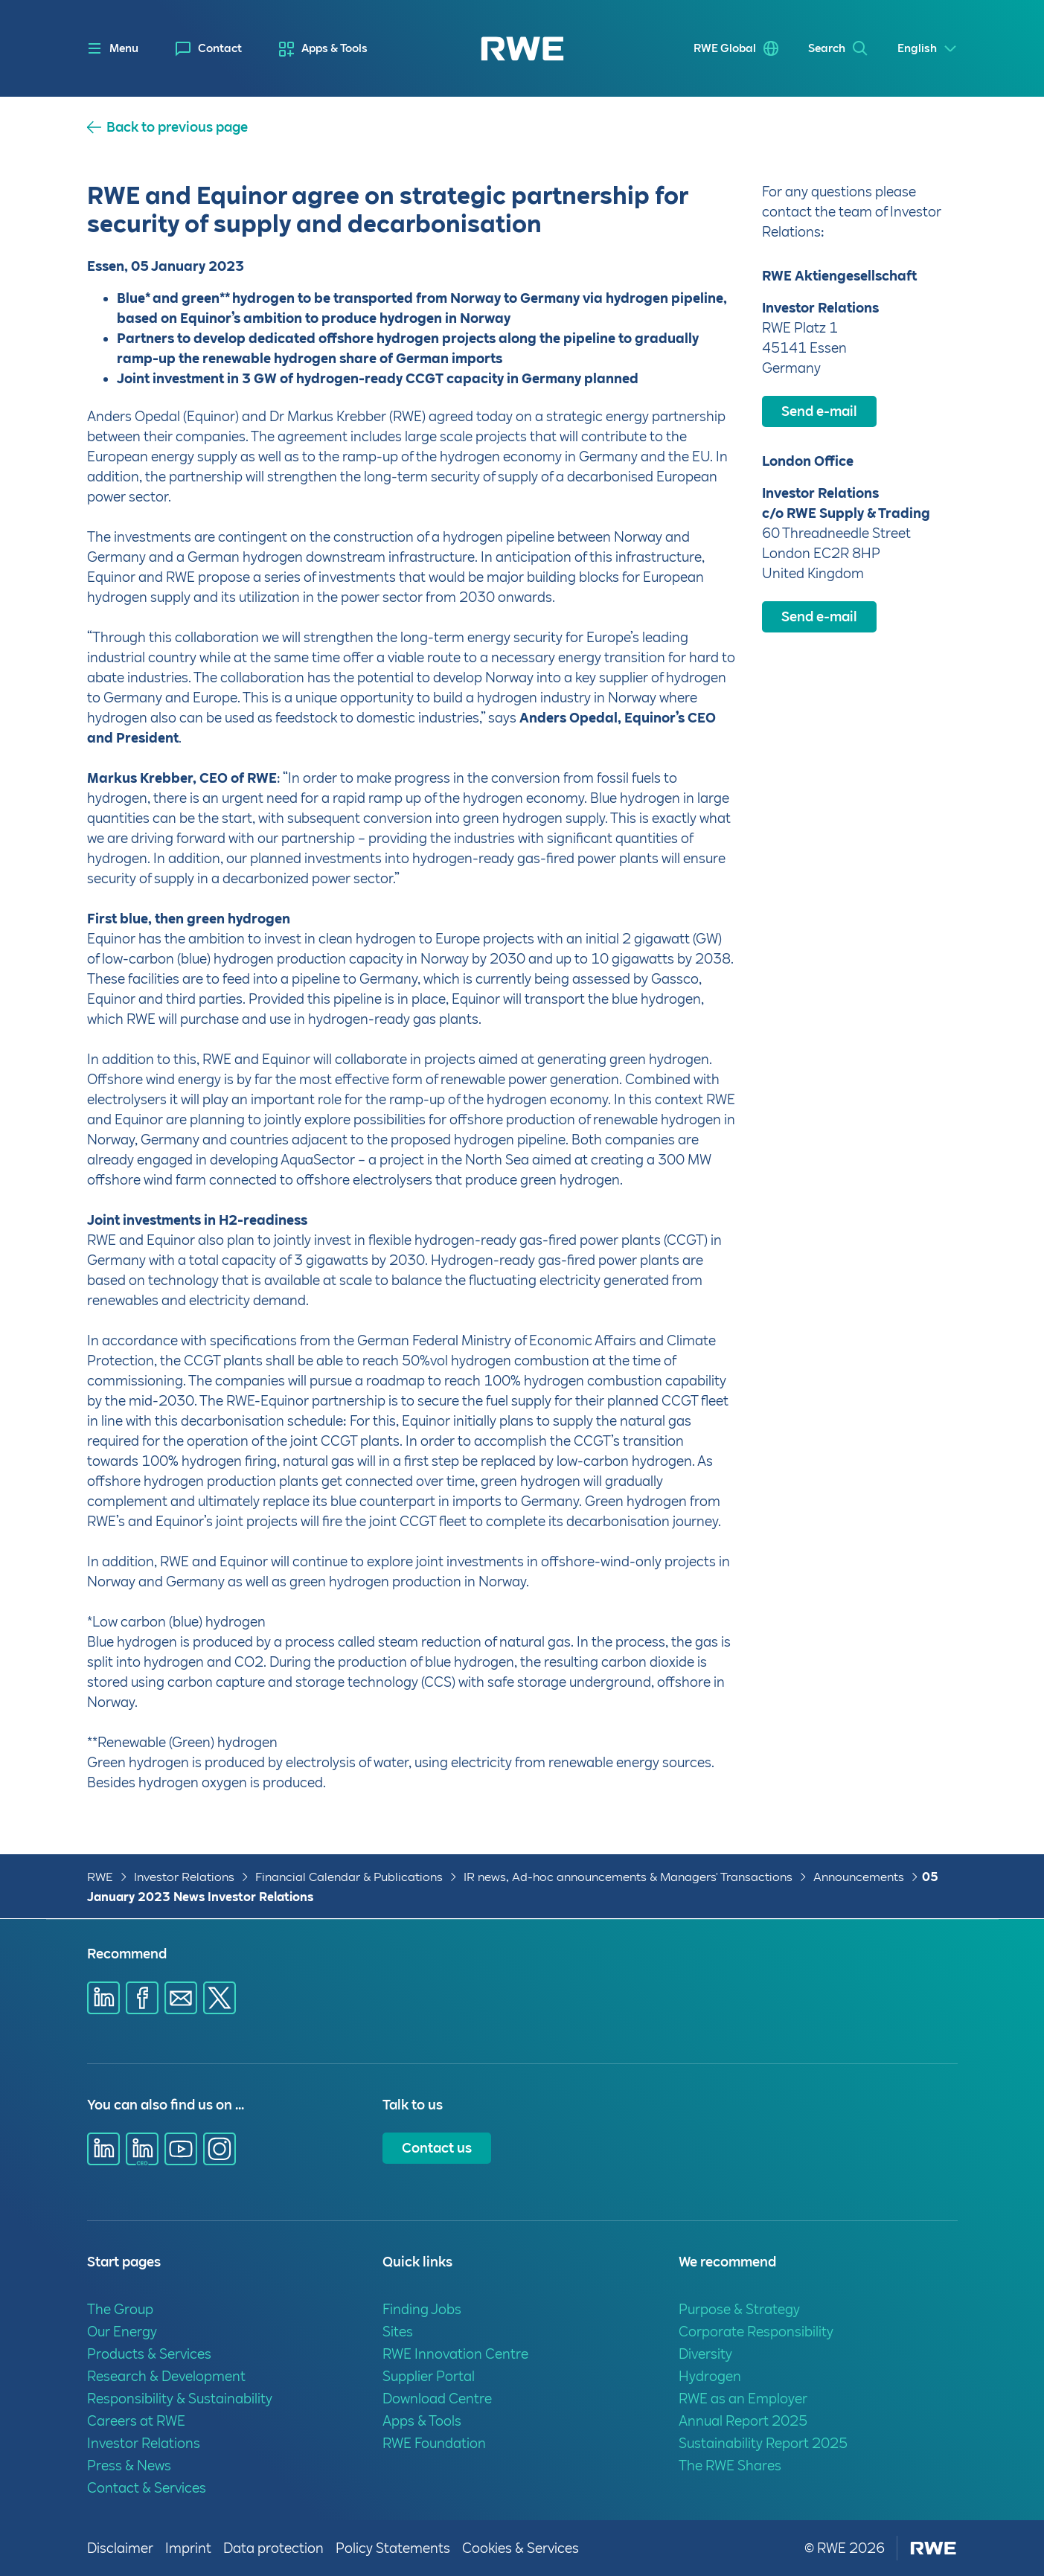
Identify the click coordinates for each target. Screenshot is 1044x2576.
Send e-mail (819, 411)
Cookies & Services (520, 2548)
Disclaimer (120, 2548)
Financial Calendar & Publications (349, 1877)
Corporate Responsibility (756, 2331)
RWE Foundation (434, 2443)
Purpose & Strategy (739, 2309)
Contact (220, 48)
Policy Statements (393, 2548)
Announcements (858, 1877)
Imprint (188, 2548)
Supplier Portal (428, 2376)
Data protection (273, 2548)
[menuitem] (209, 49)
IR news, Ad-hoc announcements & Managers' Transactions (628, 1877)
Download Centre (437, 2398)
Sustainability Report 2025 (763, 2443)
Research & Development (166, 2376)
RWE (100, 1877)
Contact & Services (146, 2488)
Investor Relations (184, 1877)
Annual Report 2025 (743, 2421)
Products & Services (149, 2354)
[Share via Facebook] (142, 1997)
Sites (397, 2331)
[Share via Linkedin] (103, 1997)
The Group (120, 2309)
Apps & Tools (334, 48)
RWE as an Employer (743, 2398)
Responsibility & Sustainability (179, 2398)
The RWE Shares (730, 2465)
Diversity (705, 2354)
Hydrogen (710, 2376)
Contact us (437, 2148)
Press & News (129, 2465)
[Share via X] (219, 1997)
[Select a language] (927, 49)
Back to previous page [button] (177, 127)
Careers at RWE (136, 2421)
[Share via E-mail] (180, 1997)
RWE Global (725, 48)
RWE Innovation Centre (455, 2354)
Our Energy (122, 2331)
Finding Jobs (421, 2309)
